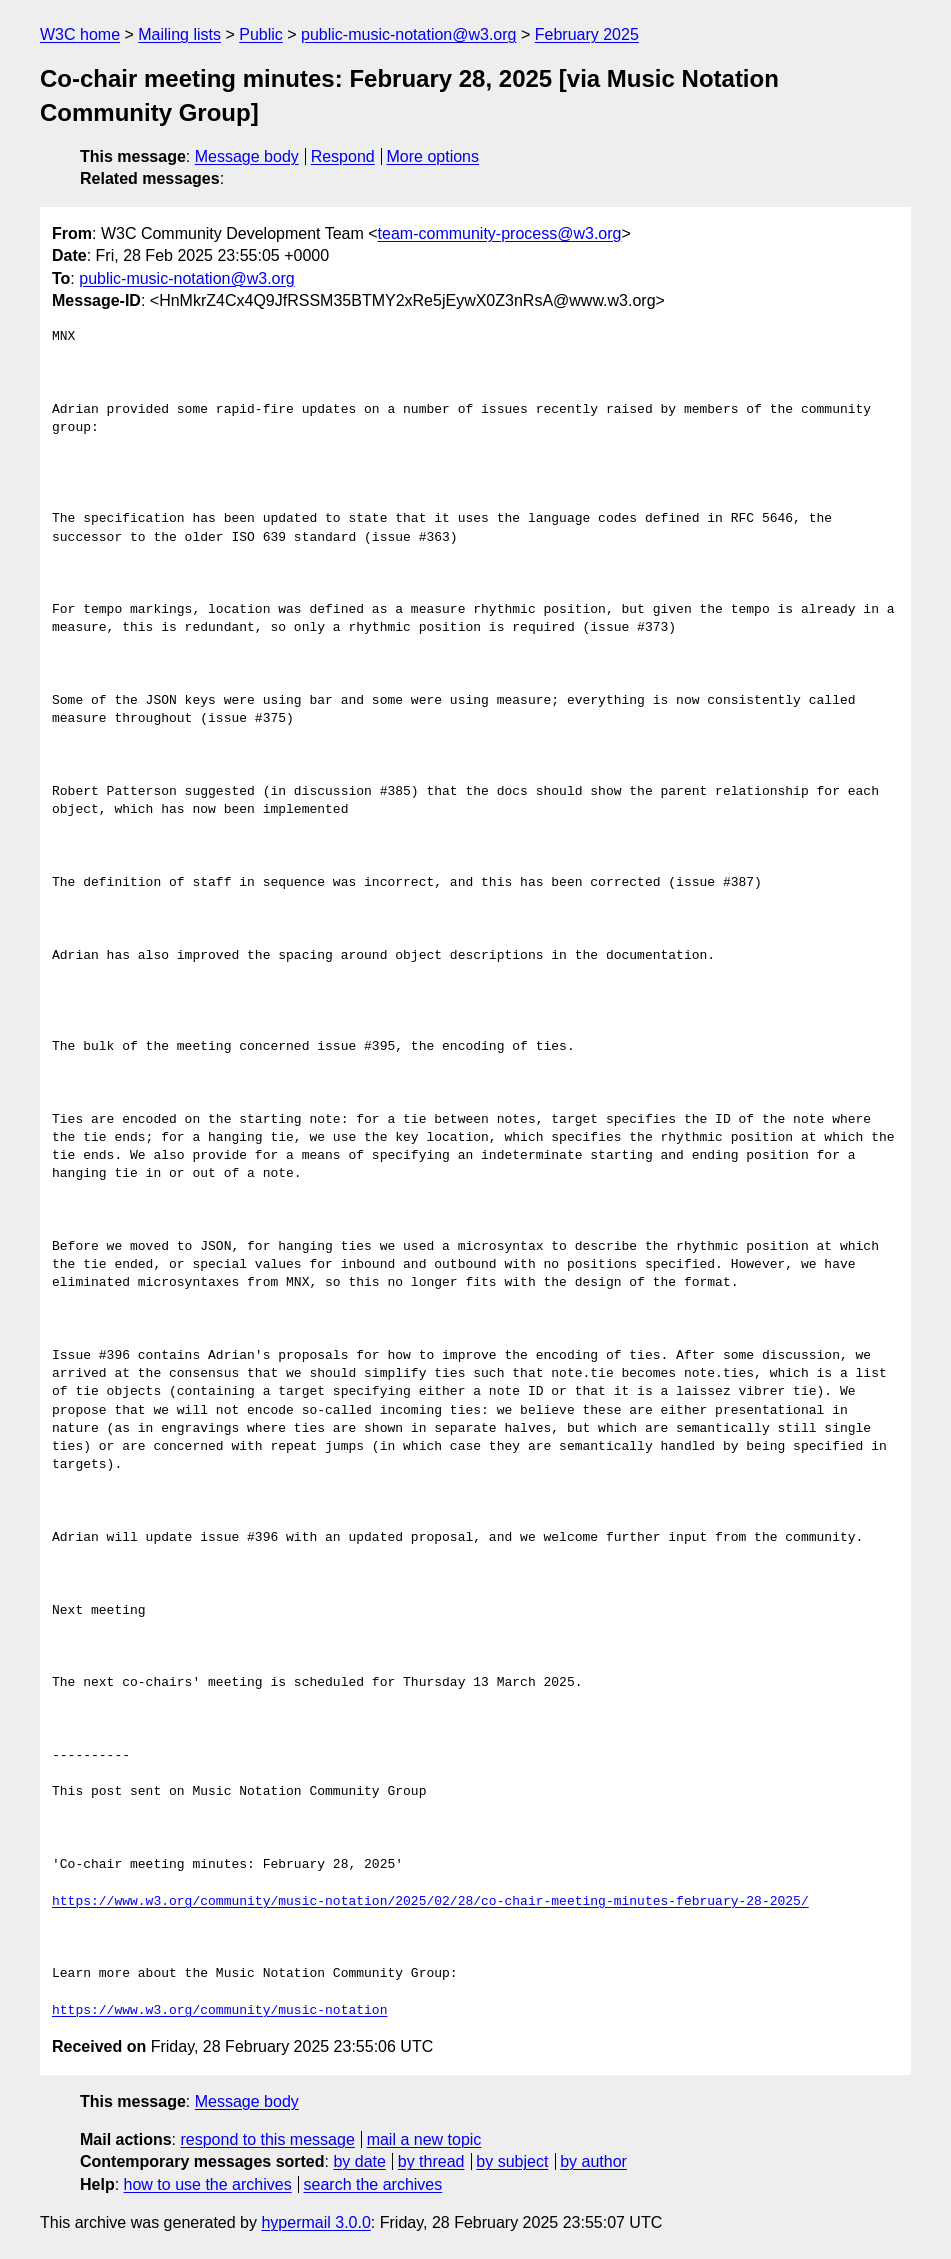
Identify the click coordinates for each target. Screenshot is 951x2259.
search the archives (373, 2184)
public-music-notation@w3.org (408, 34)
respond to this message (267, 2139)
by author (593, 2161)
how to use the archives (208, 2184)
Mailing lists (179, 34)
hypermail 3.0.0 (315, 2222)
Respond (343, 156)
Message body (247, 156)
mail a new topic (424, 2139)
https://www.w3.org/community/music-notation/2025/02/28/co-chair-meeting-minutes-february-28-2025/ (430, 1902)
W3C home (80, 34)
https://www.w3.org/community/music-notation (219, 2011)
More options (433, 156)
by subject (512, 2161)
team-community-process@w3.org (500, 233)
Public (261, 34)
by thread (431, 2161)
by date (359, 2161)
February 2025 (587, 34)
